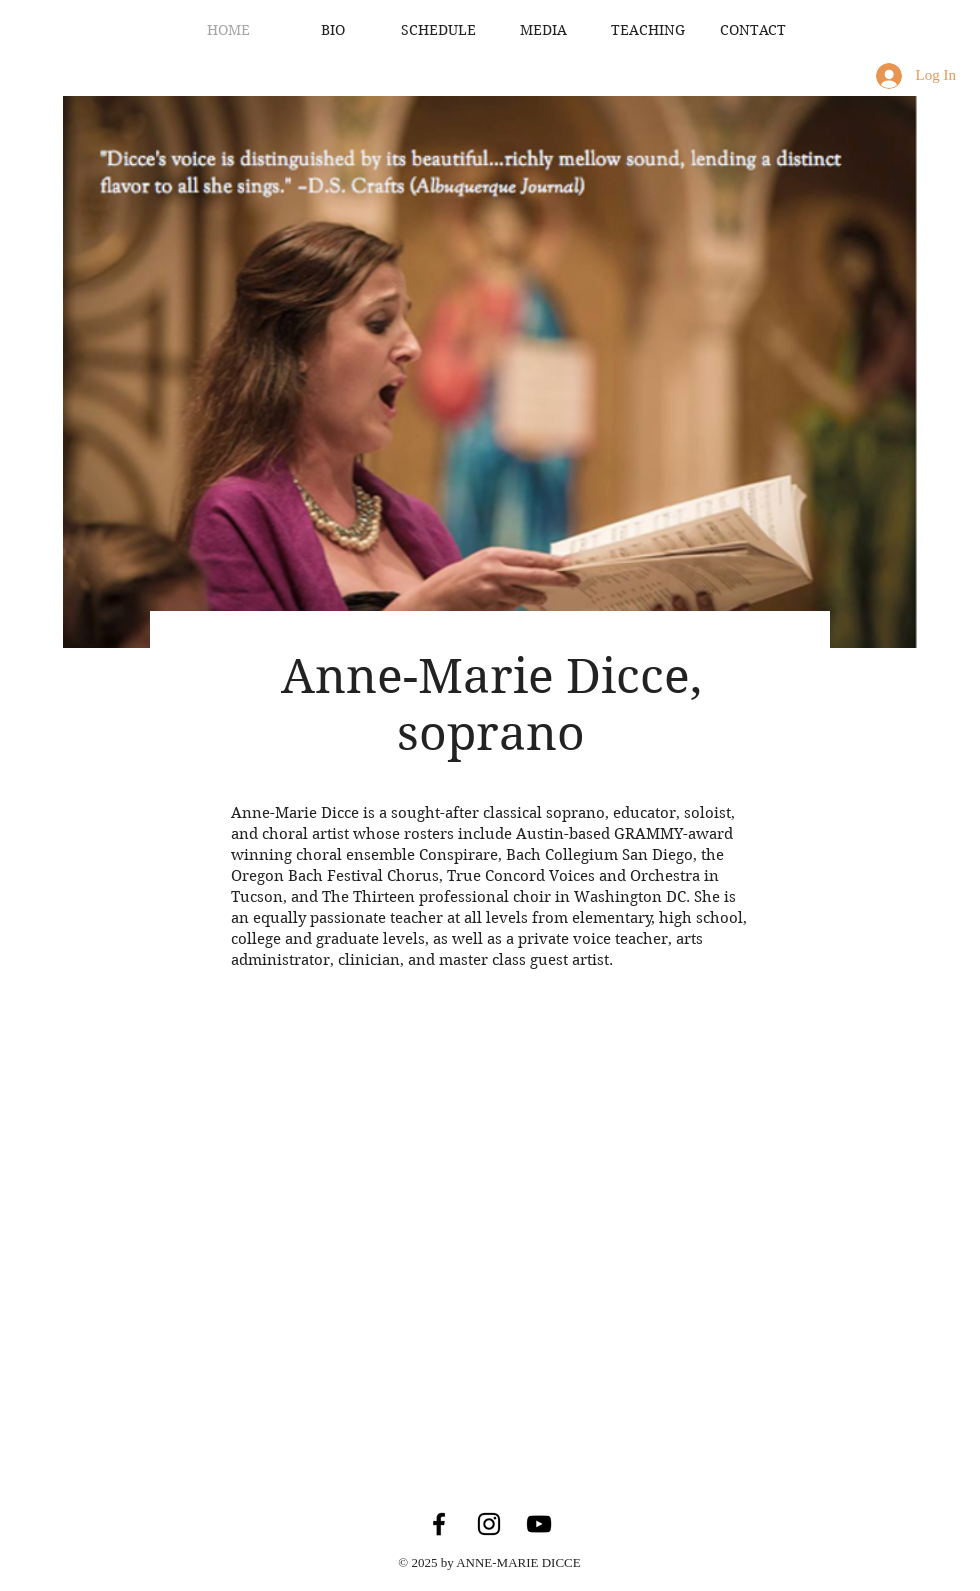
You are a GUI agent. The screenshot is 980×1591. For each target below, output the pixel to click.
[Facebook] (439, 1524)
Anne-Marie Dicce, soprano (491, 705)
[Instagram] (489, 1524)
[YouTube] (539, 1524)
